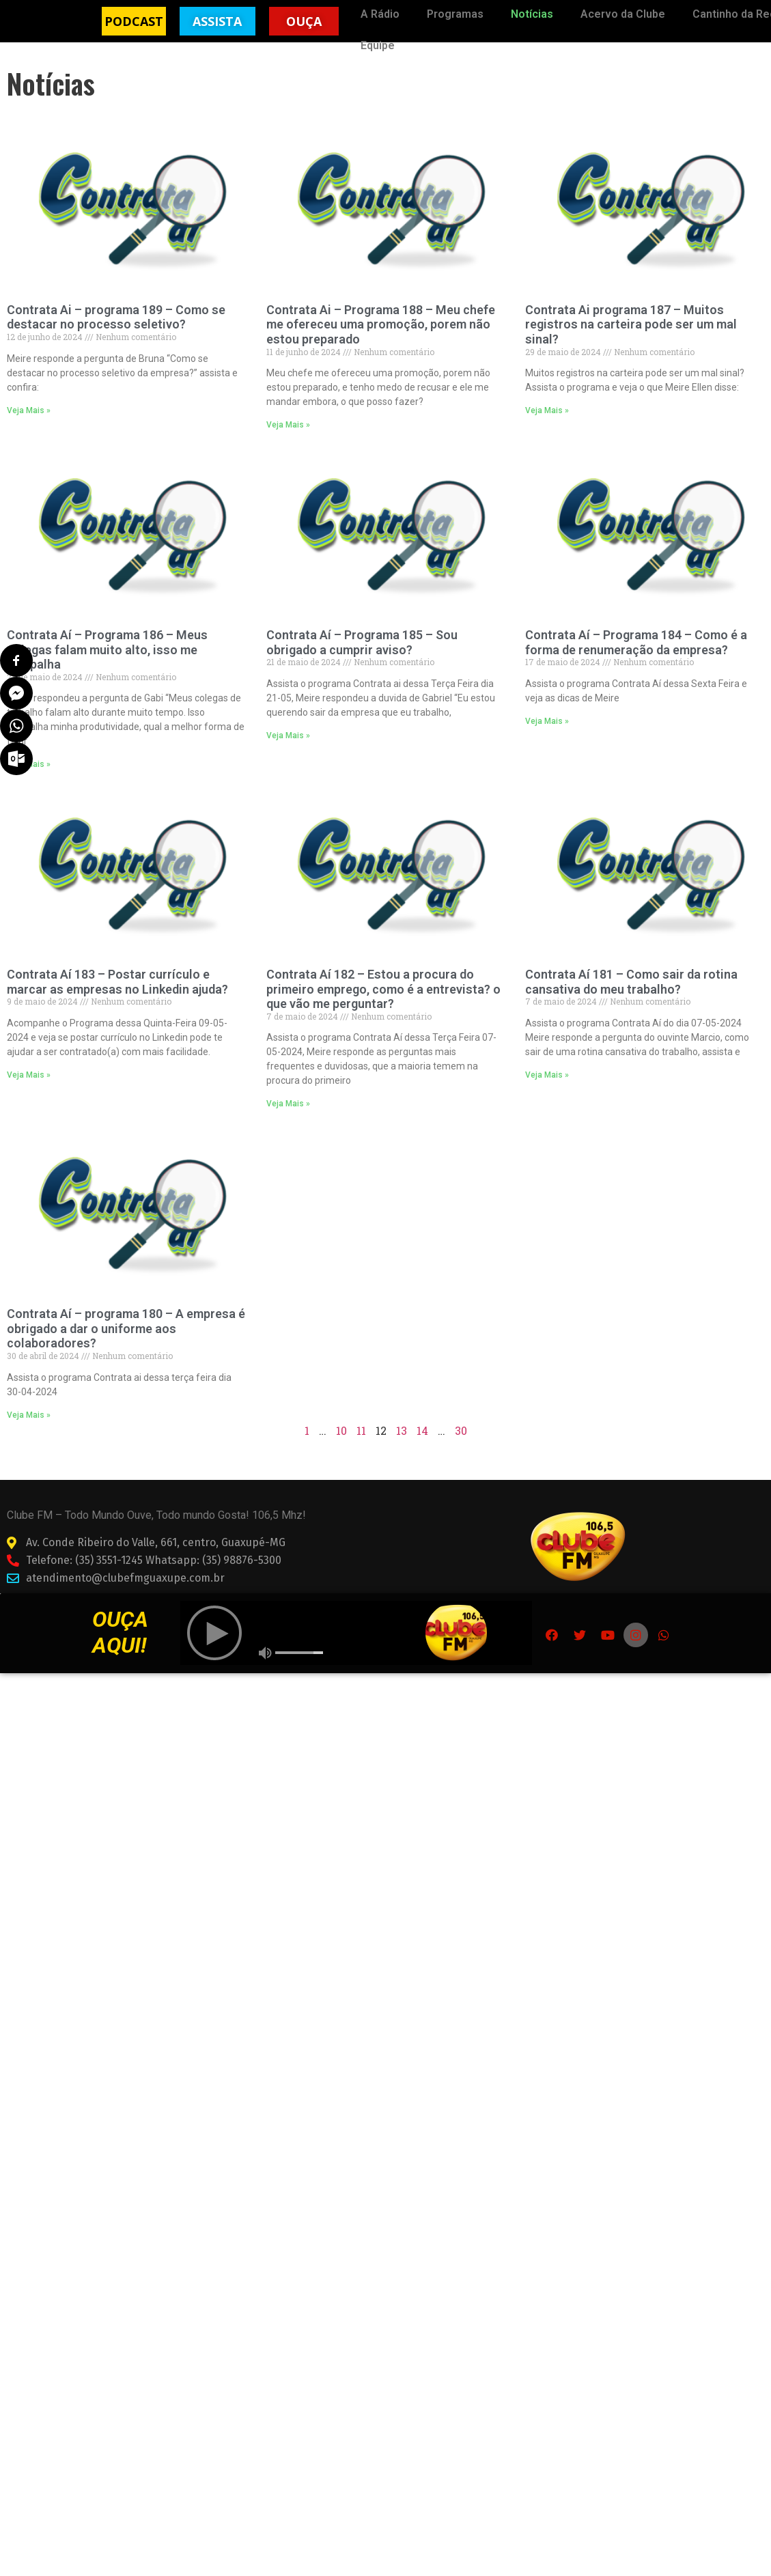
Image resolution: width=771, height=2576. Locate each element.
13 (401, 1449)
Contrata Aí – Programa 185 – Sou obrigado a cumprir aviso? (362, 660)
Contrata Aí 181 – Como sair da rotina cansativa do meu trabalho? (631, 1001)
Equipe (378, 45)
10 (341, 1449)
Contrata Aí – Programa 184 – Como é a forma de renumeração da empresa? (636, 660)
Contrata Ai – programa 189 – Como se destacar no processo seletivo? (116, 335)
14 (422, 1449)
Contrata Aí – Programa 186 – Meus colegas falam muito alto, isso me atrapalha (107, 668)
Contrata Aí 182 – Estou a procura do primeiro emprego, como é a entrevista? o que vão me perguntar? (383, 1008)
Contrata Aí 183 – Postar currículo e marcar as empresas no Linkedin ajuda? (117, 1001)
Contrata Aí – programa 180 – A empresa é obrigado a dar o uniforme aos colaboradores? (126, 1347)
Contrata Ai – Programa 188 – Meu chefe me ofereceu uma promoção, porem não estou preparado (380, 343)
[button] (134, 21)
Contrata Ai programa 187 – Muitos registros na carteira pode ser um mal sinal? (631, 343)
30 (461, 1449)
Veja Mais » (29, 429)
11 (361, 1449)
